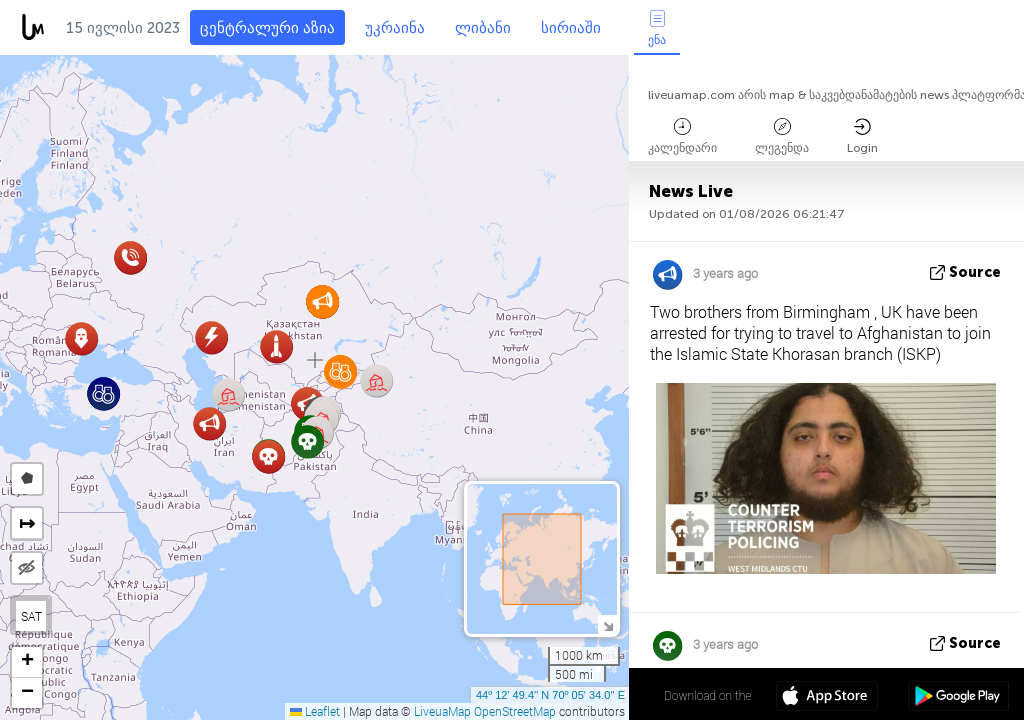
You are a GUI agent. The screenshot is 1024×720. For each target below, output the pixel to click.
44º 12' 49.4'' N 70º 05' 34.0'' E (550, 695)
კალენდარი (682, 136)
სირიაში (571, 28)
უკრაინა (395, 28)
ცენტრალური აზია (267, 28)
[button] (209, 423)
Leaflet (315, 711)
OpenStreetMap (515, 711)
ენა (657, 28)
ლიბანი (483, 28)
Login (862, 136)
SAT (31, 616)
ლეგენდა (782, 136)
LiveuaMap (442, 711)
